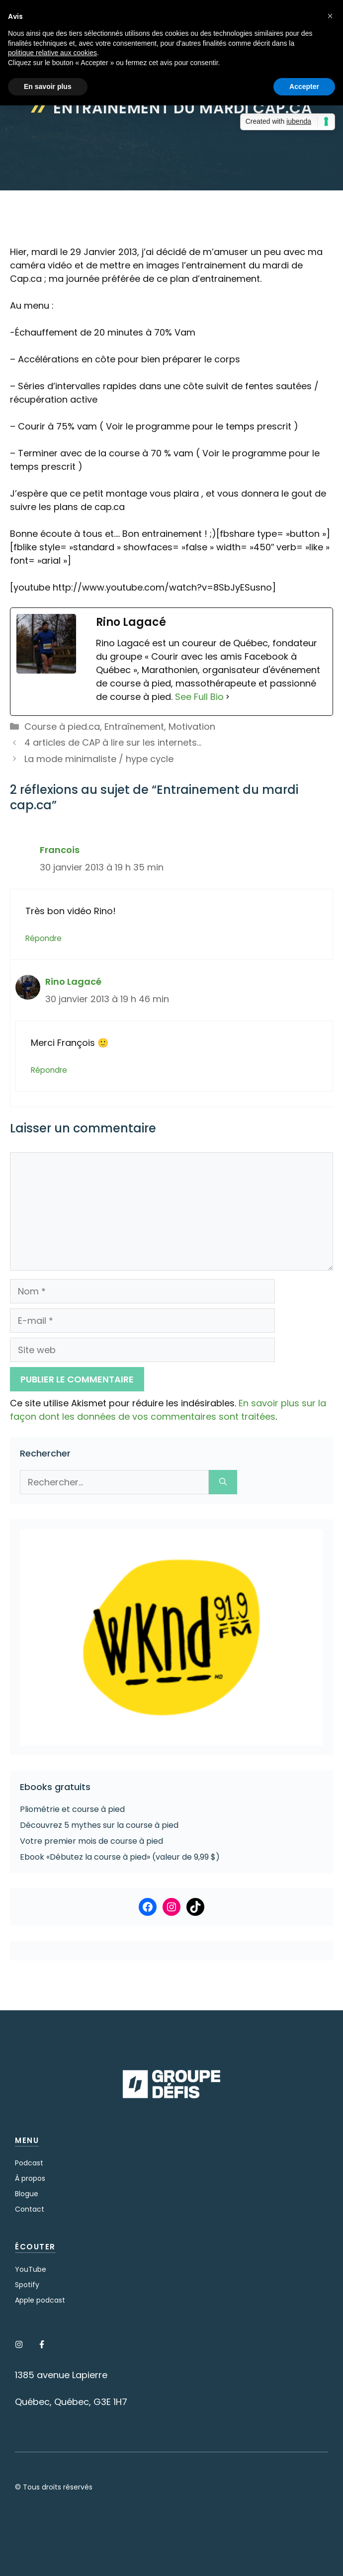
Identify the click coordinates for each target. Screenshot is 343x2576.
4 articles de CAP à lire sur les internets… (112, 742)
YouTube (30, 2269)
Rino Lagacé (73, 981)
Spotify (27, 2285)
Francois (60, 850)
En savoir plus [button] (48, 86)
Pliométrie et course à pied (72, 1809)
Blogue (26, 2194)
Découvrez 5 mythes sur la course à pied (99, 1825)
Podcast (29, 2163)
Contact (29, 2209)
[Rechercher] (223, 1482)
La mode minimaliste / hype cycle (98, 759)
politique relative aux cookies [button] (52, 53)
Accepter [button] (304, 86)
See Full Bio (199, 696)
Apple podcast (40, 2300)
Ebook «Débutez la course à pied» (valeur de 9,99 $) (120, 1857)
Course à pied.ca (62, 726)
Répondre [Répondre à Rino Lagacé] (49, 1070)
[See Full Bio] (228, 696)
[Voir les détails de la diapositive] (171, 1637)
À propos (30, 2178)
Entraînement (134, 726)
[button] (330, 16)
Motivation (192, 726)
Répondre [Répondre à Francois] (43, 938)
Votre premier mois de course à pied (91, 1841)
